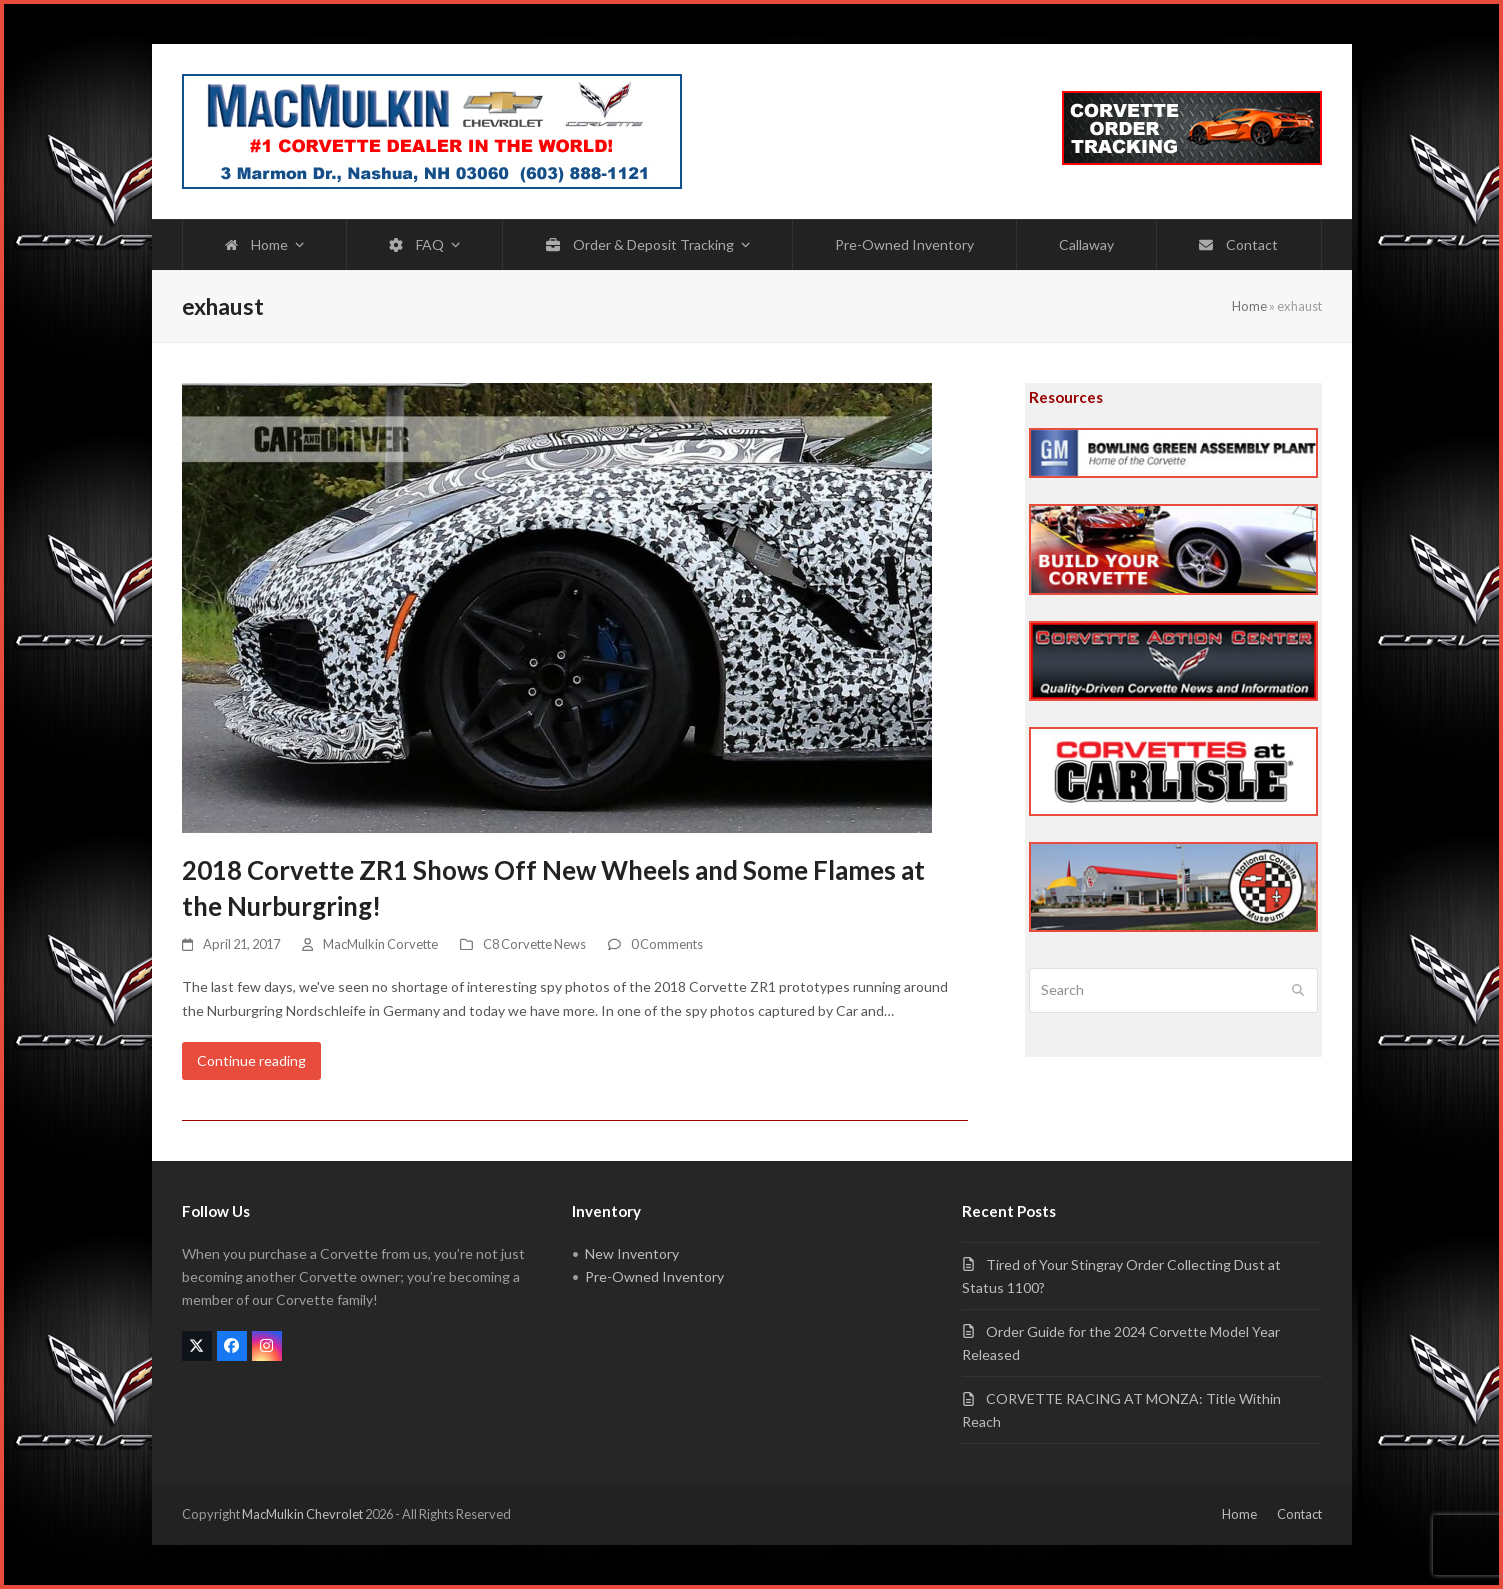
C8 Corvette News (534, 944)
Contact (1299, 1514)
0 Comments (667, 944)
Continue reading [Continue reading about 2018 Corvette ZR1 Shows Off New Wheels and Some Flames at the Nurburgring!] (251, 1060)
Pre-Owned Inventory (654, 1276)
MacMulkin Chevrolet (302, 1514)
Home (1249, 306)
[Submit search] (1298, 991)
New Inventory (632, 1253)
